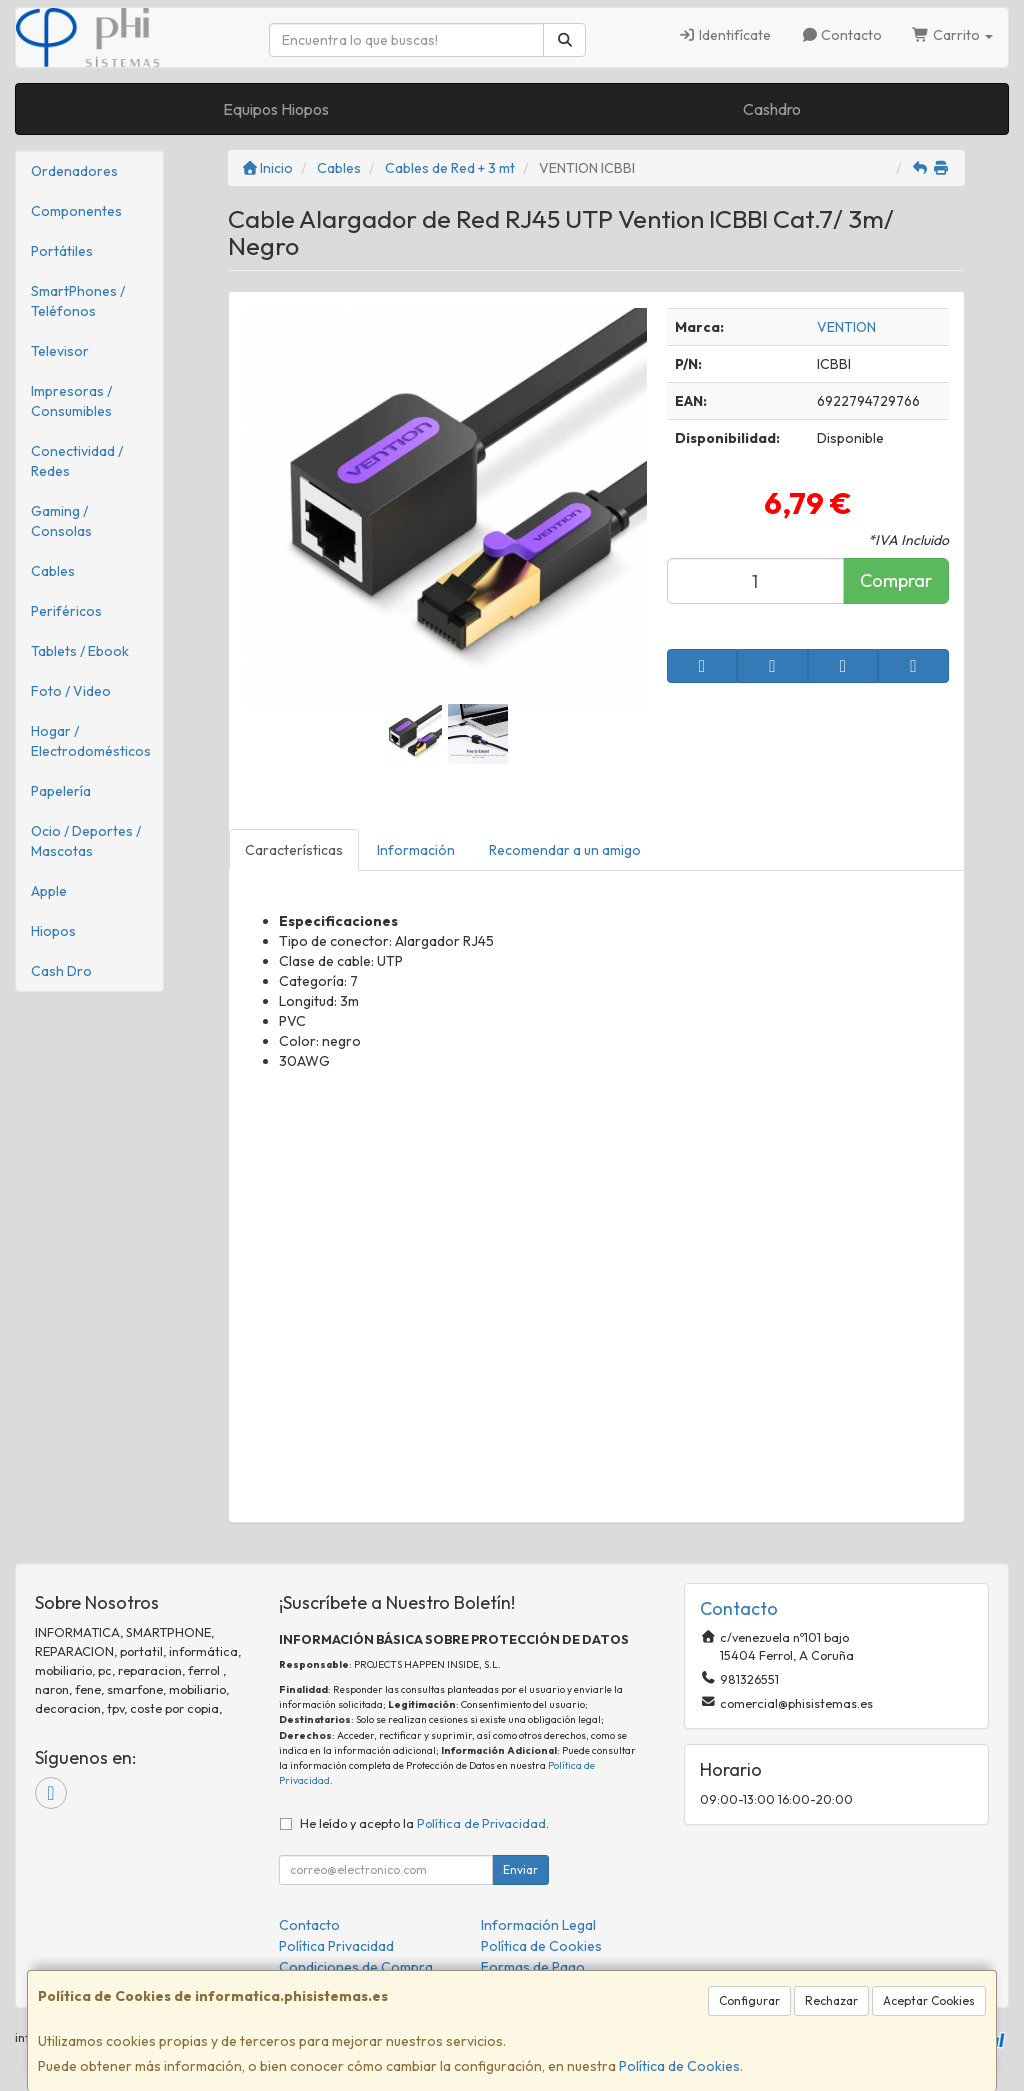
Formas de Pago (533, 1967)
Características (294, 850)
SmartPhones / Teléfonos (78, 301)
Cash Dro (61, 971)
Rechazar (831, 2000)
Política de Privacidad (481, 1823)
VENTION (846, 327)
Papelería (61, 791)
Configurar (749, 2000)
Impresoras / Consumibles (71, 401)
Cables (53, 571)
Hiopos (53, 931)
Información (416, 850)
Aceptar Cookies (929, 2000)
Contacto (842, 35)
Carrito (952, 35)
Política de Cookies (679, 2066)
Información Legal (538, 1925)
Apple (49, 891)
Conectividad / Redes (77, 461)
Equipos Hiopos (276, 109)
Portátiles (62, 251)
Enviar (520, 1869)
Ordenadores (74, 171)
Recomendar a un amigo (565, 850)
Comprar (896, 580)
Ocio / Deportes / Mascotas (86, 841)
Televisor (60, 351)
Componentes (76, 211)
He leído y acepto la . (424, 1823)
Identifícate (724, 35)
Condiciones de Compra (356, 1967)
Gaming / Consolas (61, 521)
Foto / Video (71, 691)
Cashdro (772, 109)
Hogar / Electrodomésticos (91, 741)
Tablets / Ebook (80, 651)
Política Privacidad (336, 1946)
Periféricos (66, 611)
